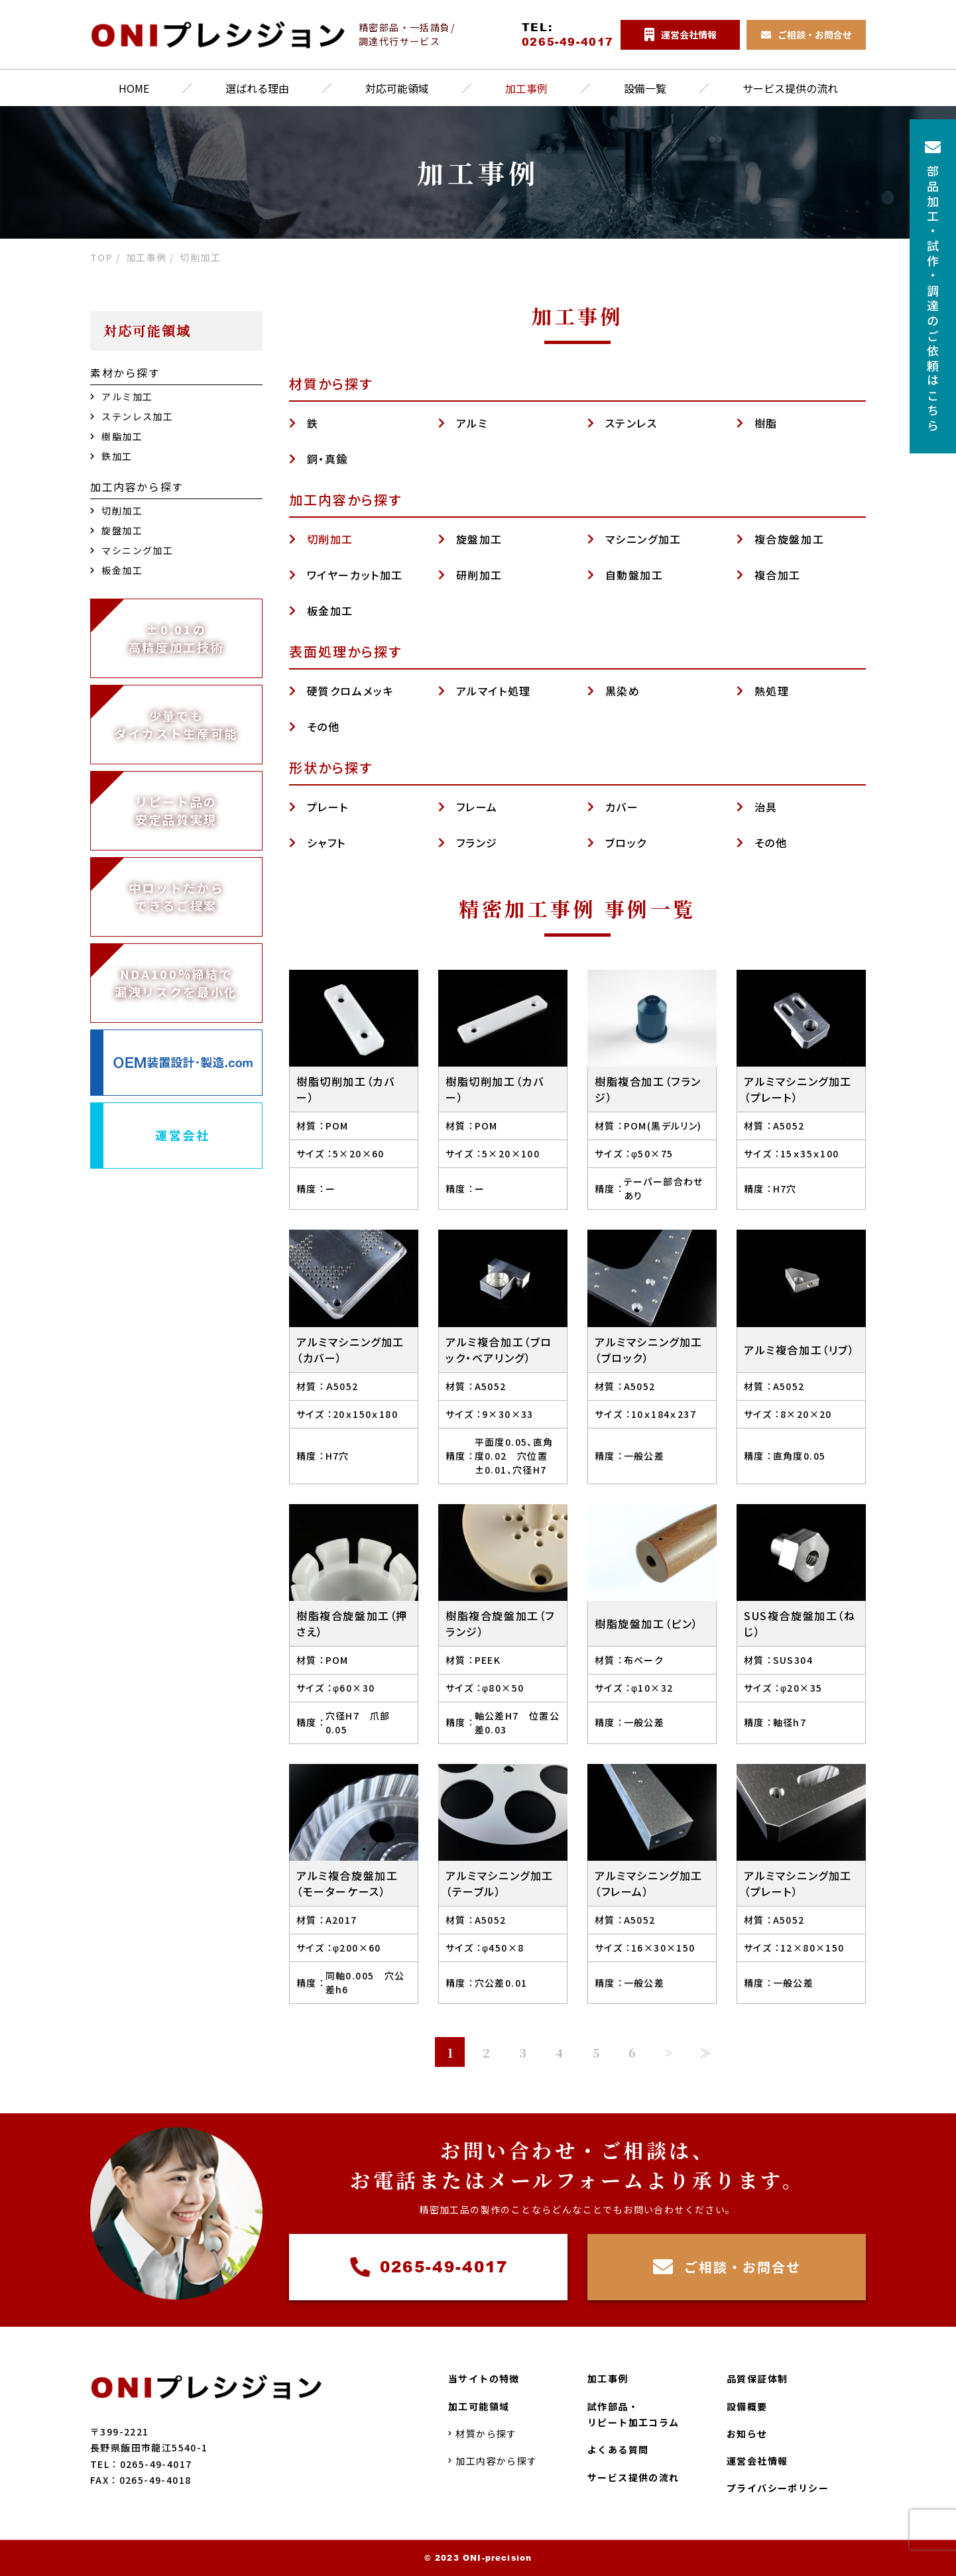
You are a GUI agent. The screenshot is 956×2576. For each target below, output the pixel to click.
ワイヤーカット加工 (355, 575)
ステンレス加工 (131, 416)
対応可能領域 (397, 88)
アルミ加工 (121, 396)
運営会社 (182, 1134)
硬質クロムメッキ (350, 691)
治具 (766, 807)
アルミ (472, 423)
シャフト (326, 842)
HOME (134, 88)
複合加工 (777, 575)
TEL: (568, 34)
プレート (328, 807)
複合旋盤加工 (789, 539)
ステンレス (631, 423)
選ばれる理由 (257, 88)
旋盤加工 (479, 539)
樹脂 (766, 423)
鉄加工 (111, 456)
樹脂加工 (116, 436)
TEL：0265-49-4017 (141, 2463)
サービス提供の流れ (790, 88)
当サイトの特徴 (484, 2378)
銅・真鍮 (327, 459)
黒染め (622, 691)
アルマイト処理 (493, 691)
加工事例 (526, 88)
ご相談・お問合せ (727, 2267)
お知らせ (747, 2432)
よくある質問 (617, 2449)
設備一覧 (645, 88)
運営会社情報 (757, 2460)
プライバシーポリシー (778, 2487)
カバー (622, 807)
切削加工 (330, 539)
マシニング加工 (643, 539)
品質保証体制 (757, 2378)
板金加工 (330, 610)
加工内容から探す (493, 2460)
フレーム (477, 807)
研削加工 (479, 575)
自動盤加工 (634, 575)
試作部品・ (633, 2414)
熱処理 (772, 691)
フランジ (477, 842)
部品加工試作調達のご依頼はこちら (932, 286)
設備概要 (747, 2405)
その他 (323, 726)
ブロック (626, 842)
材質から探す (482, 2432)
